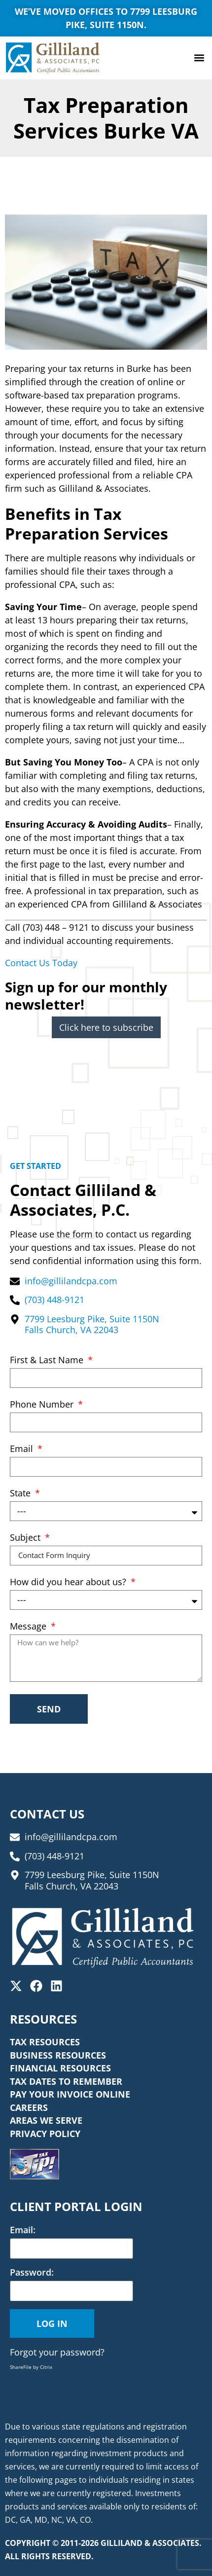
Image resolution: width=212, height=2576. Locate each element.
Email (22, 1449)
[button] (199, 58)
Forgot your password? (57, 2352)
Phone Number (43, 1405)
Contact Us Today (41, 963)
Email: (22, 2229)
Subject (26, 1538)
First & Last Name (48, 1360)
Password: (32, 2272)
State (21, 1493)
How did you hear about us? (69, 1582)
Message (29, 1627)
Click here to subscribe (106, 1027)
